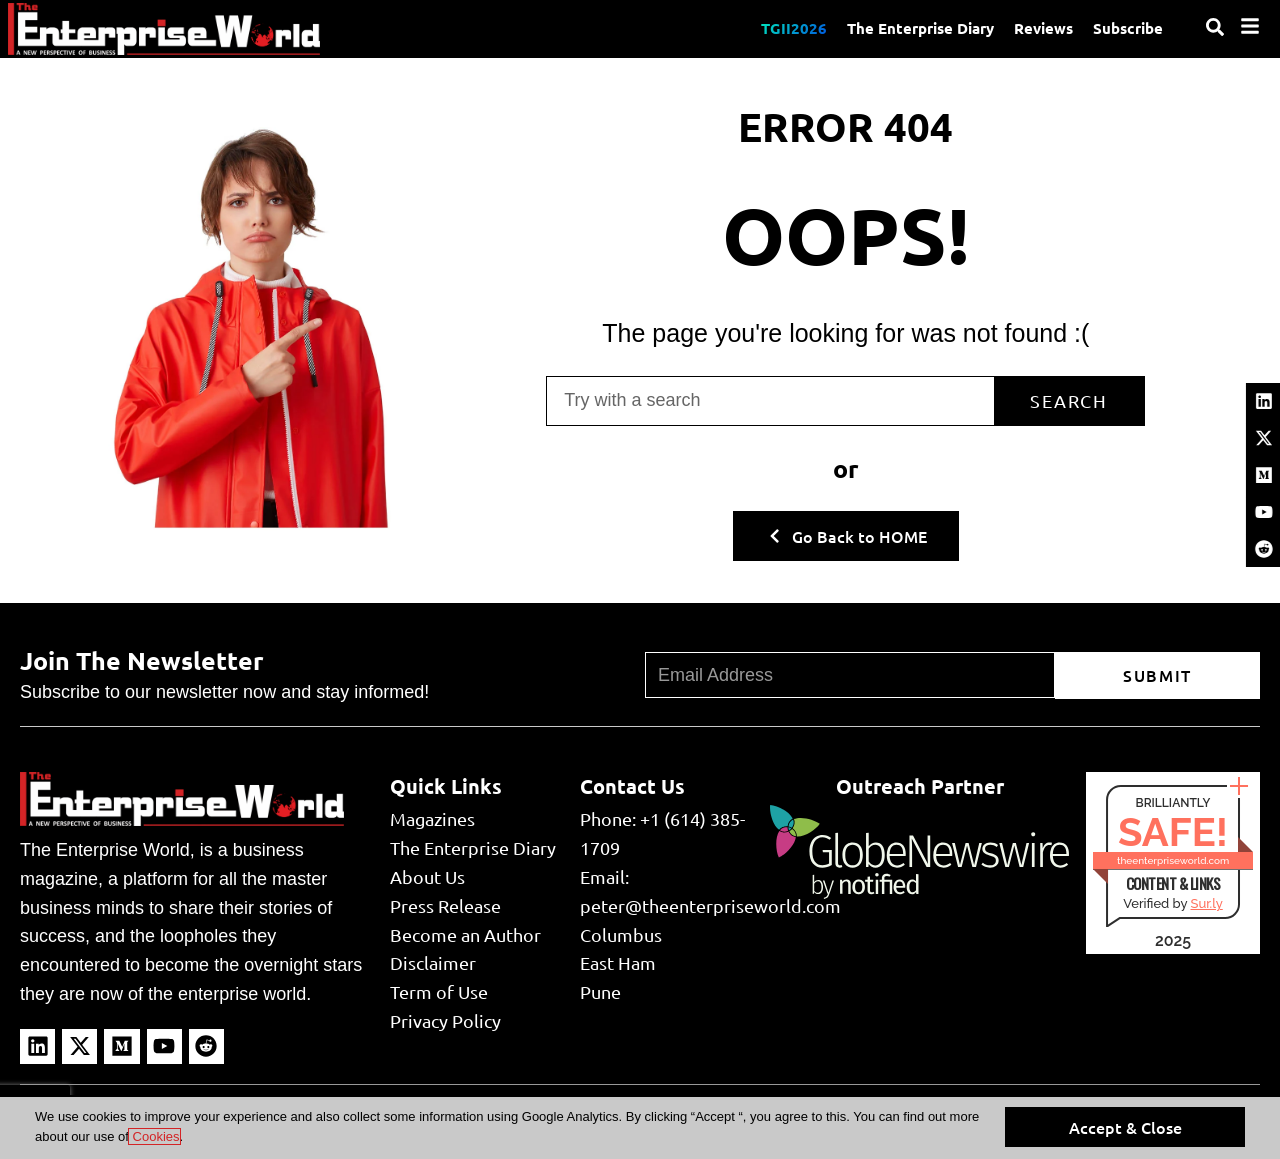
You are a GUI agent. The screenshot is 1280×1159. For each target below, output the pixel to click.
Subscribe (1128, 28)
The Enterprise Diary (920, 28)
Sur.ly (1206, 903)
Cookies (154, 1136)
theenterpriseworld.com (1173, 860)
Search (1069, 400)
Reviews (1043, 28)
